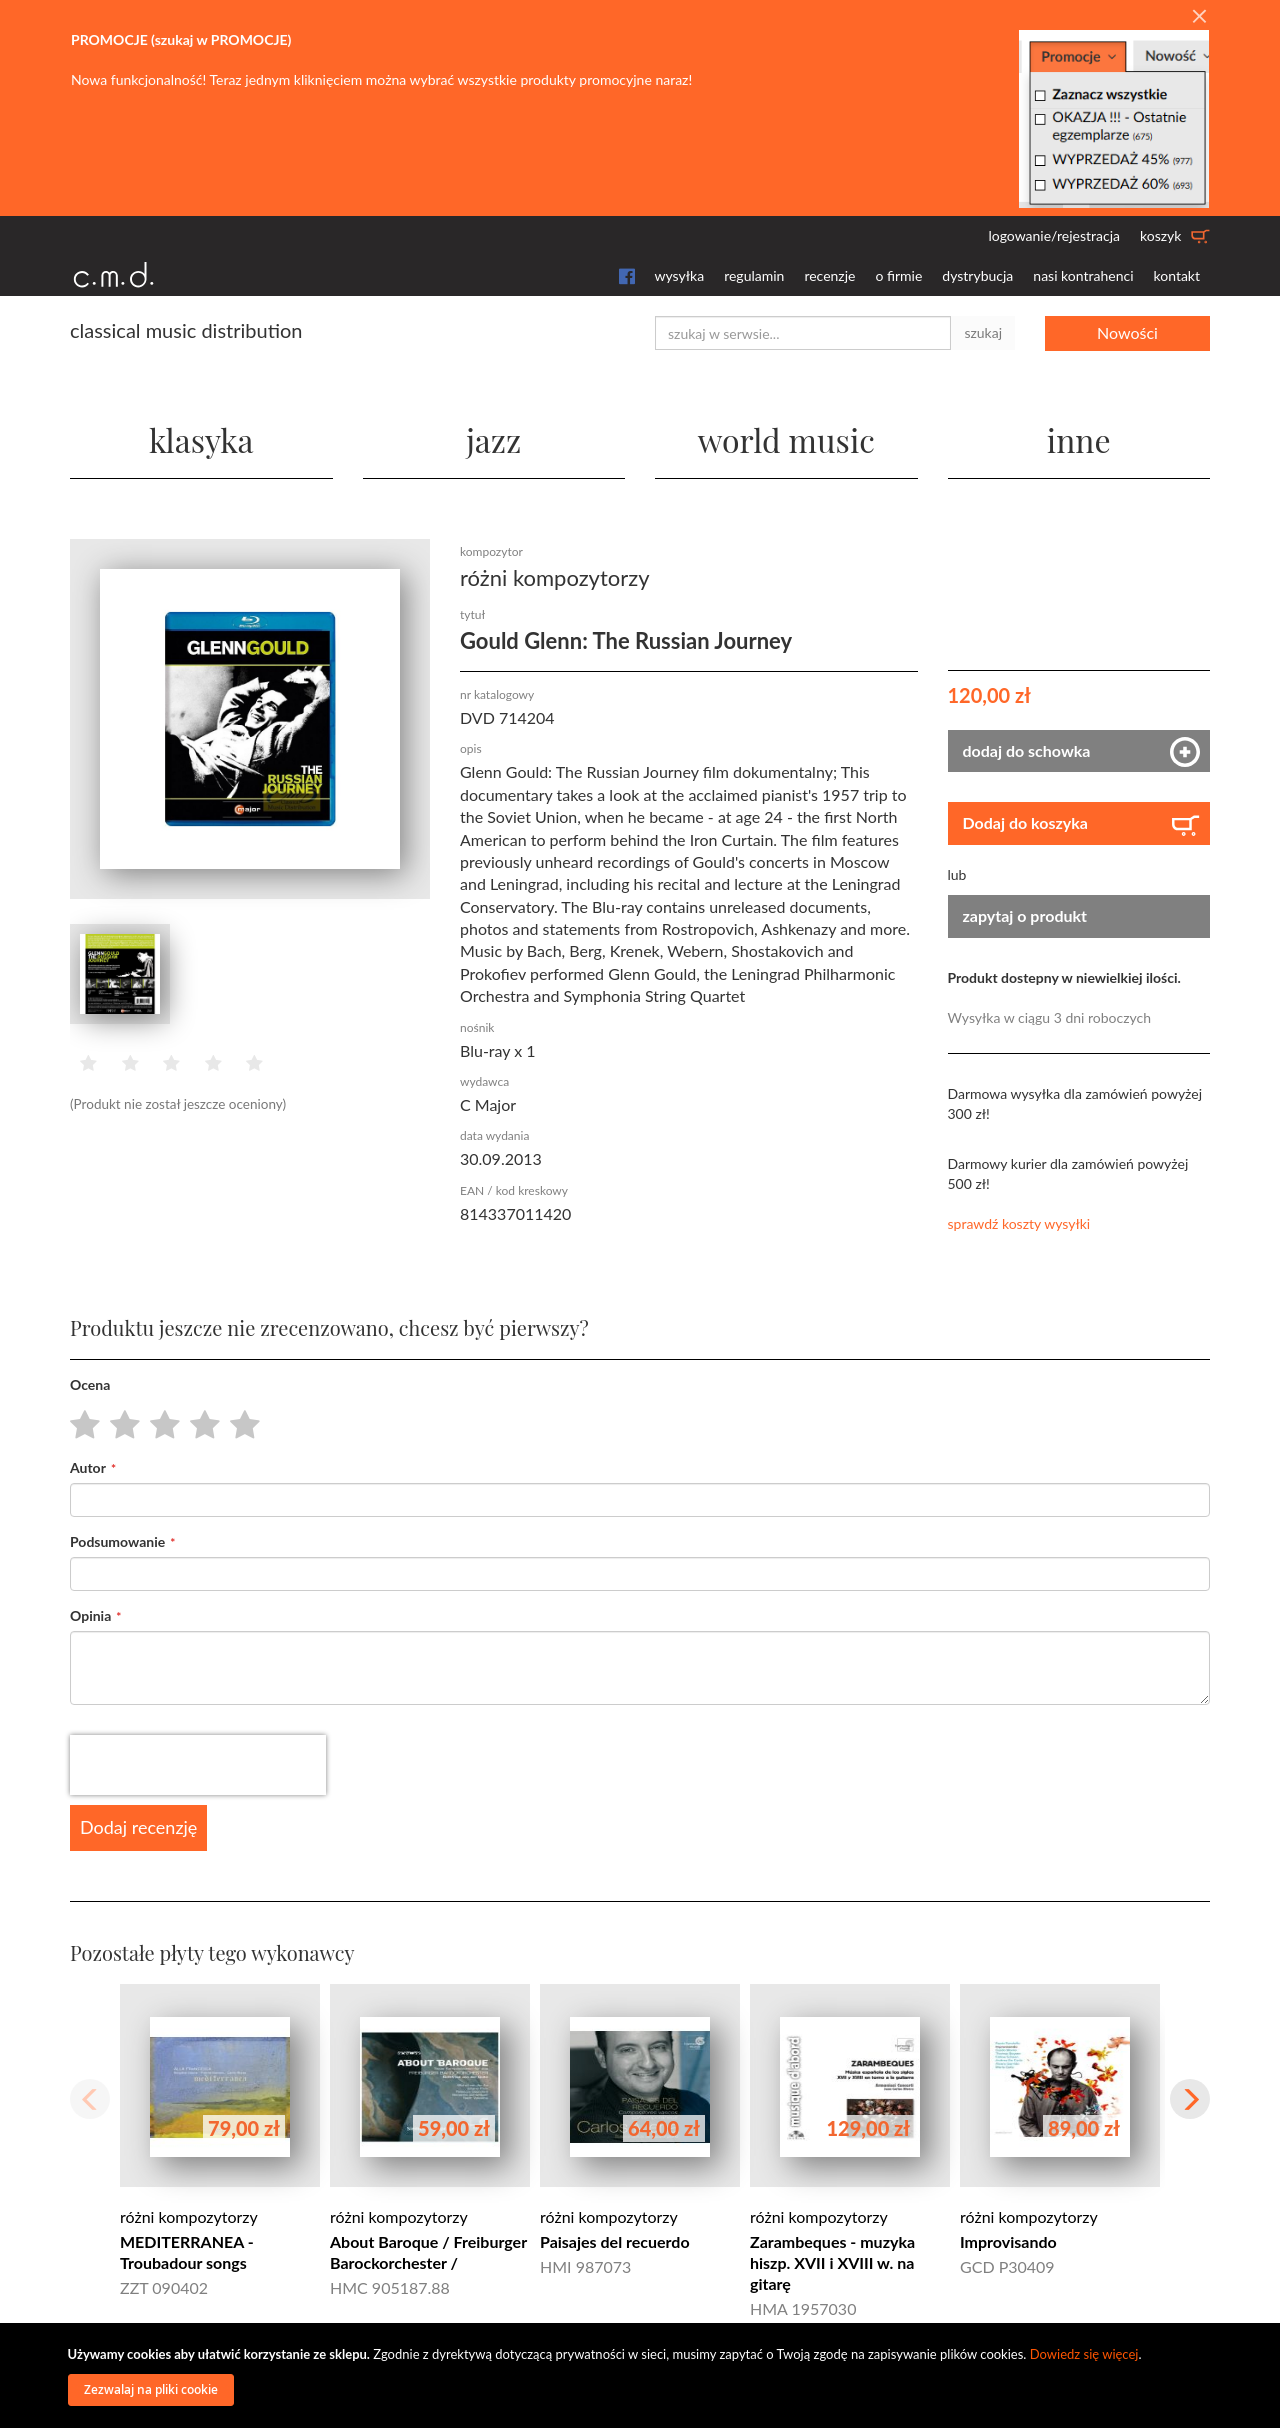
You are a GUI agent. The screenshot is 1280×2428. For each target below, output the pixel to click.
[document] (643, 2375)
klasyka (201, 439)
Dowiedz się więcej (1084, 2354)
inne (1079, 439)
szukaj (983, 332)
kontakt (1177, 275)
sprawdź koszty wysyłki (1019, 1223)
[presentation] (198, 1765)
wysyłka (680, 275)
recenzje (829, 275)
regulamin (754, 275)
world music (786, 439)
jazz (493, 439)
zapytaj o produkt (1025, 915)
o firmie (898, 275)
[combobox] (803, 333)
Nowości (1127, 332)
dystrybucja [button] (977, 275)
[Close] (1199, 17)
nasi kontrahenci (1083, 275)
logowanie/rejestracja (1054, 235)
